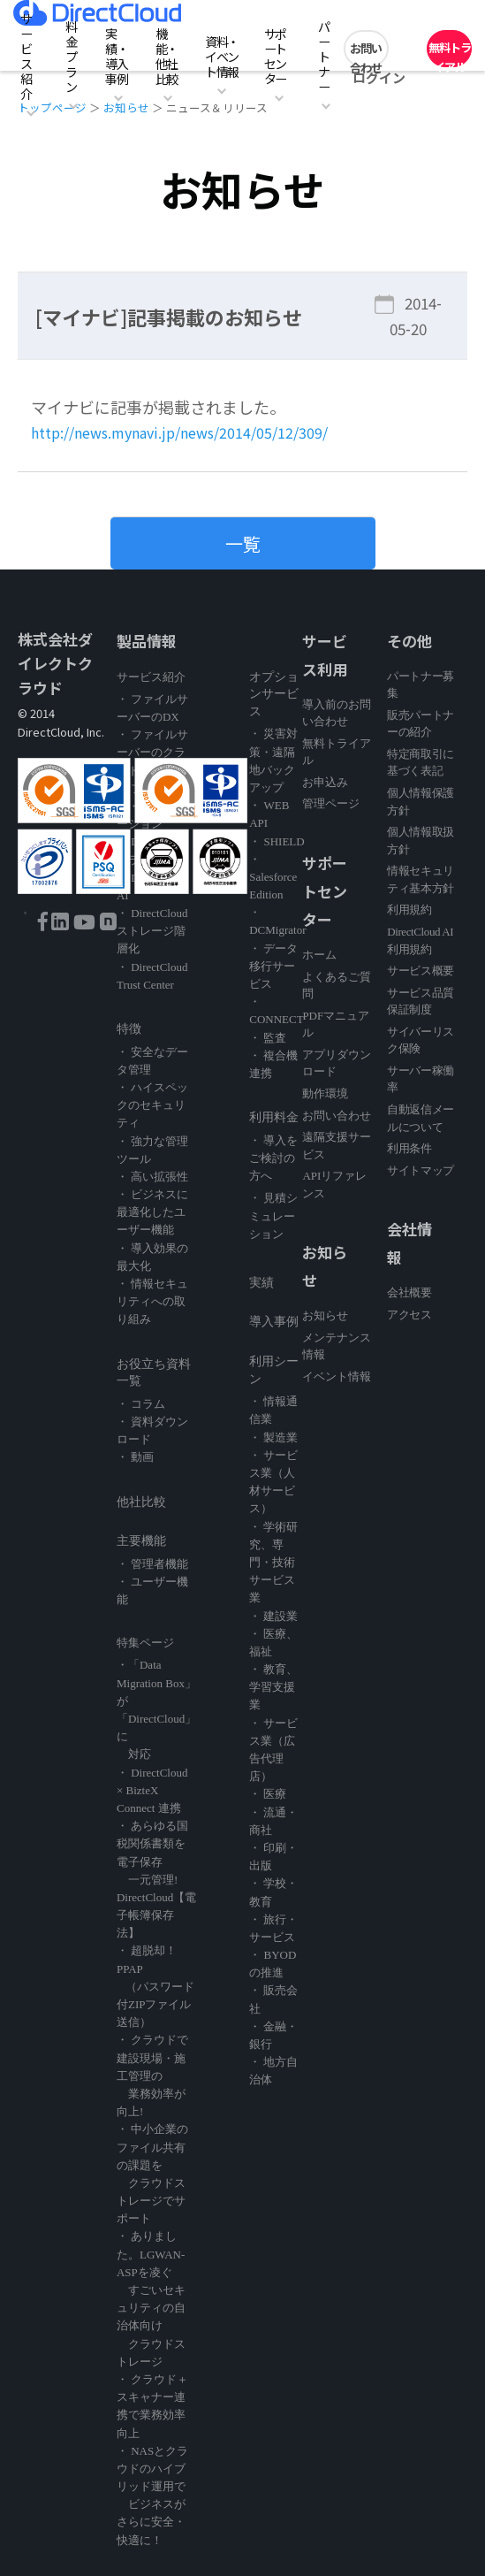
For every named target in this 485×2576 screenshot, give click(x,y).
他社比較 (141, 1502)
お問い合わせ (366, 52)
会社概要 (409, 1292)
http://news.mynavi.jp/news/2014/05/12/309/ (198, 431)
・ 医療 (267, 1793)
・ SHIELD (276, 841)
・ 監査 (267, 1037)
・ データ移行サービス (273, 966)
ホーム (319, 954)
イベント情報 (336, 1376)
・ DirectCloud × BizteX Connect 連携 (152, 1790)
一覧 (243, 543)
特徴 (129, 1029)
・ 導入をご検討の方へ (273, 1158)
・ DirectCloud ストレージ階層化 (152, 930)
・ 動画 (135, 1457)
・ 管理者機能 (152, 1564)
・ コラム (141, 1403)
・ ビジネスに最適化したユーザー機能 (152, 1212)
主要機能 (141, 1541)
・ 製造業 (273, 1437)
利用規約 (409, 909)
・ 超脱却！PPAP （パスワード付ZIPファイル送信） (155, 1986)
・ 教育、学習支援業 (273, 1687)
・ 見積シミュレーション (273, 1215)
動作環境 (325, 1093)
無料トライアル (449, 52)
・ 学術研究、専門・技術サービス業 (273, 1562)
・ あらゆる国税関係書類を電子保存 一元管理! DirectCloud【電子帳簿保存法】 (156, 1879)
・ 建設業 (273, 1616)
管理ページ (331, 803)
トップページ (52, 107)
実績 (261, 1282)
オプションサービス (274, 694)
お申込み (325, 782)
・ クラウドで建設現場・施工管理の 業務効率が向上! (152, 2075)
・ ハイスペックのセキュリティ (152, 1105)
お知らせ (325, 1315)
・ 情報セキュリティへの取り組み (152, 1301)
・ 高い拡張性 (152, 1176)
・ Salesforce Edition (273, 876)
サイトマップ (420, 1170)
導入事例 (274, 1321)
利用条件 (409, 1148)
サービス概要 (420, 970)
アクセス (409, 1314)
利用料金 (274, 1117)
